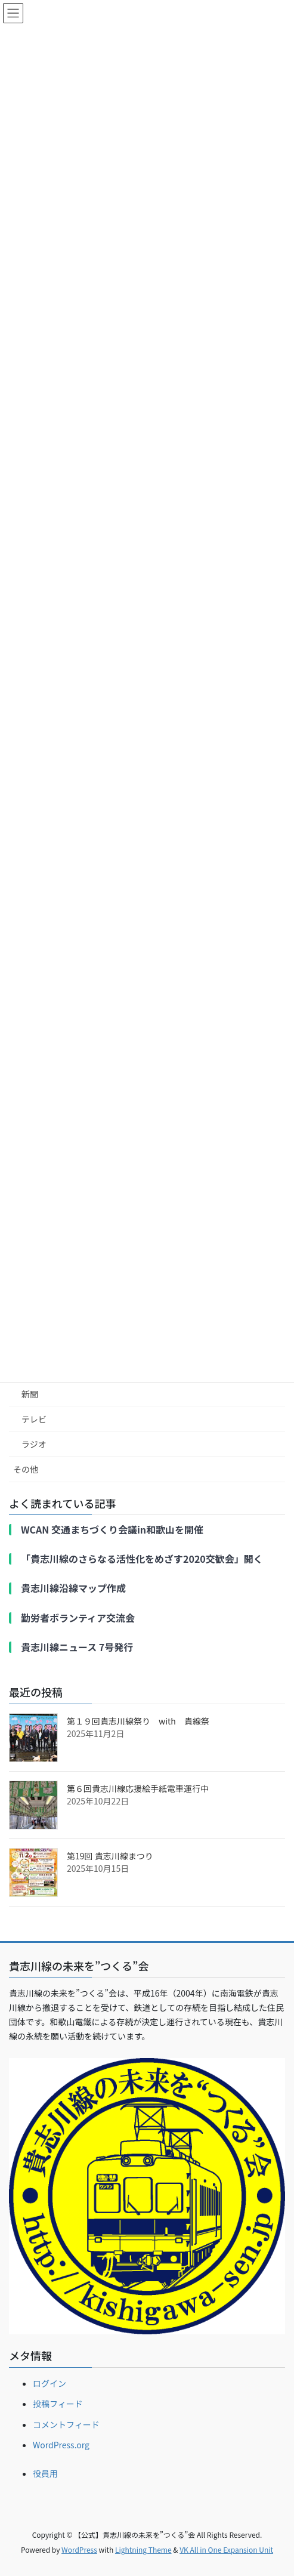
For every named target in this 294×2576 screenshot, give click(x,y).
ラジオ (34, 1444)
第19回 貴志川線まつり (110, 1856)
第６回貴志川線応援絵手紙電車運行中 (138, 1788)
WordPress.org (61, 2445)
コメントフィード (66, 2424)
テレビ (34, 1419)
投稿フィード (58, 2404)
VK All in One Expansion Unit (226, 2549)
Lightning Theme (143, 2549)
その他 (25, 1469)
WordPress (79, 2549)
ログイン (49, 2383)
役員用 (45, 2473)
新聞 (29, 1394)
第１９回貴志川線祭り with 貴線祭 (138, 1721)
